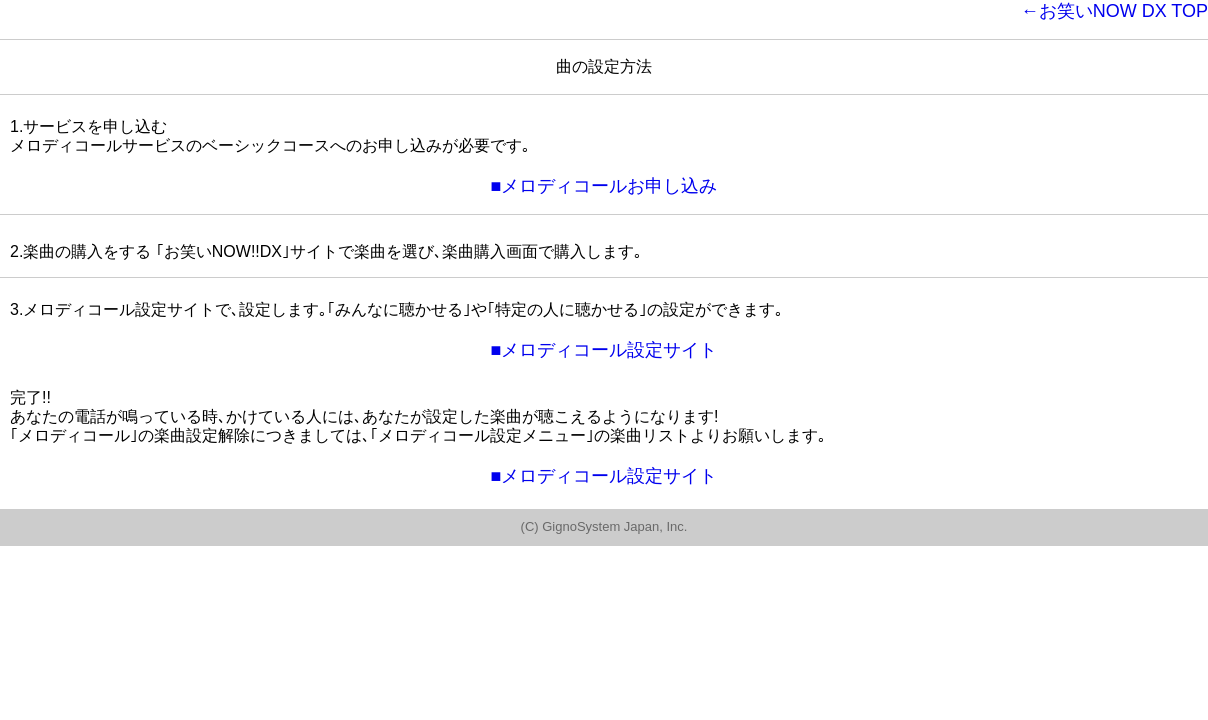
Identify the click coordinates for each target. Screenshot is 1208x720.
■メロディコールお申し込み (604, 186)
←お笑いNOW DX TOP (1114, 11)
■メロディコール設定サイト (604, 350)
